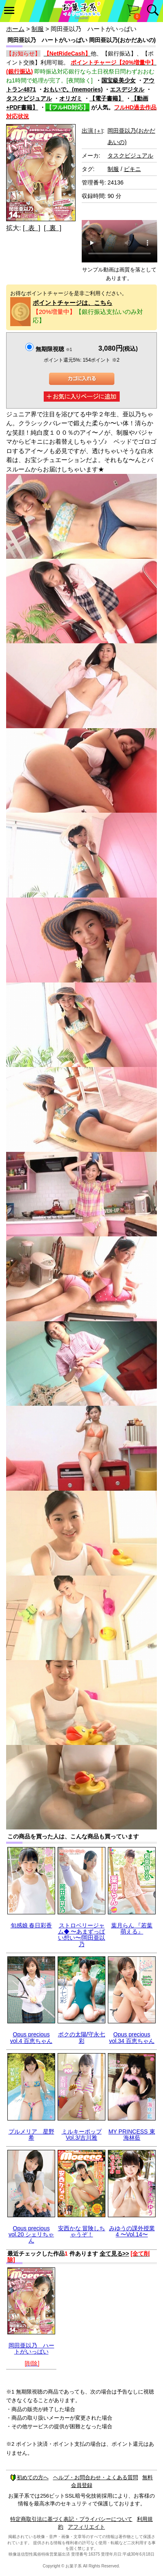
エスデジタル (127, 89)
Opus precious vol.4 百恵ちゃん (31, 2037)
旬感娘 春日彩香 (31, 1925)
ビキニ (132, 169)
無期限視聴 (54, 349)
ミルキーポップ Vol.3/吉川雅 (82, 2134)
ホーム (15, 28)
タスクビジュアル (29, 98)
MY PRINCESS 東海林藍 (131, 2134)
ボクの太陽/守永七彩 (81, 2037)
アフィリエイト (86, 2527)
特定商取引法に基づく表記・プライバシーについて (71, 2519)
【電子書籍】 (106, 98)
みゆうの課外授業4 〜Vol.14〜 (132, 2231)
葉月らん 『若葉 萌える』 (132, 1928)
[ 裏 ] (52, 227)
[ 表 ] (31, 227)
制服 (37, 28)
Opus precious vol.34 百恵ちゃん (131, 2037)
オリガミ (70, 98)
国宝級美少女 (118, 80)
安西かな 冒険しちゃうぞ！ (81, 2231)
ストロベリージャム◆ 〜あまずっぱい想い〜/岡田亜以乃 (81, 1934)
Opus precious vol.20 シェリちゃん (31, 2234)
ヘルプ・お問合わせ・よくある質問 (95, 2477)
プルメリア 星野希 (31, 2134)
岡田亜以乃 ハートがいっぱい (31, 2348)
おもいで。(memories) (73, 89)
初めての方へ (29, 2477)
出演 (92, 130)
